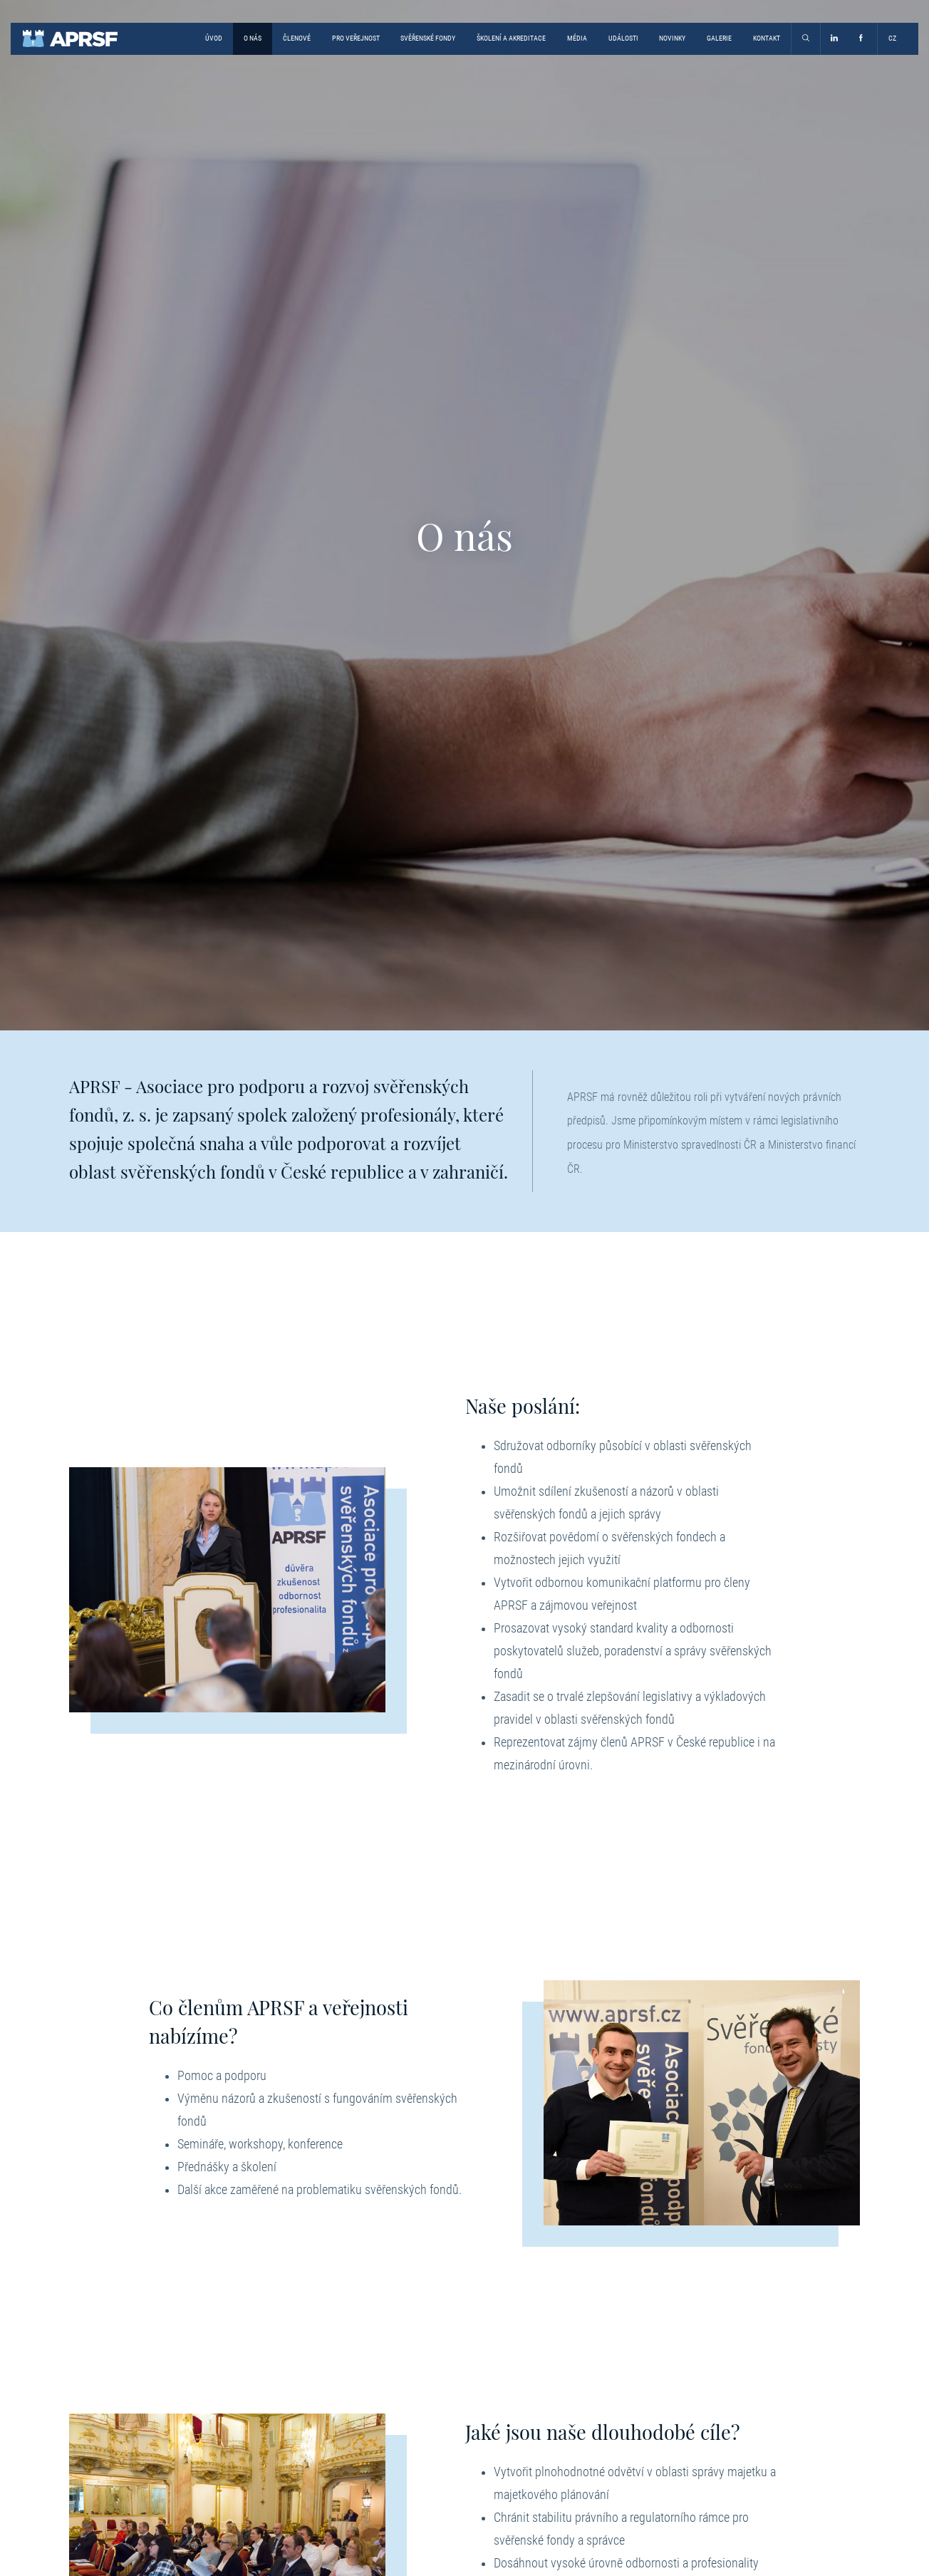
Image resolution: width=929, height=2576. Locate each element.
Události (623, 38)
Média (577, 38)
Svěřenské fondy (427, 38)
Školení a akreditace (511, 38)
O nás (252, 38)
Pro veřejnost (356, 38)
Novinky (672, 38)
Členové (297, 38)
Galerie (719, 38)
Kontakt (766, 38)
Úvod (213, 38)
